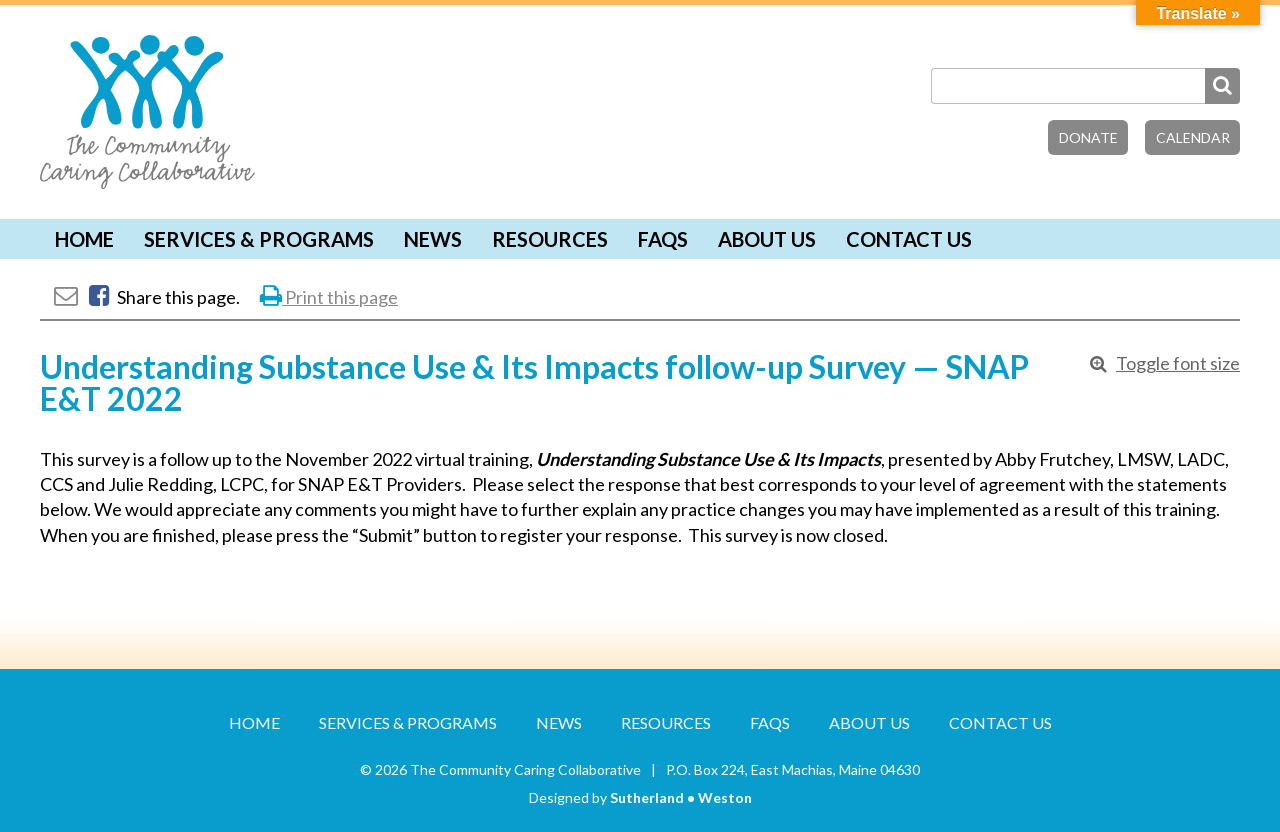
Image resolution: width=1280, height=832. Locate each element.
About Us (767, 239)
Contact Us (909, 239)
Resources (550, 239)
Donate (1088, 137)
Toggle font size (1178, 363)
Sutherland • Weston (681, 797)
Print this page (329, 297)
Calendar (1193, 137)
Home (84, 239)
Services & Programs (259, 239)
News (433, 239)
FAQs (663, 239)
